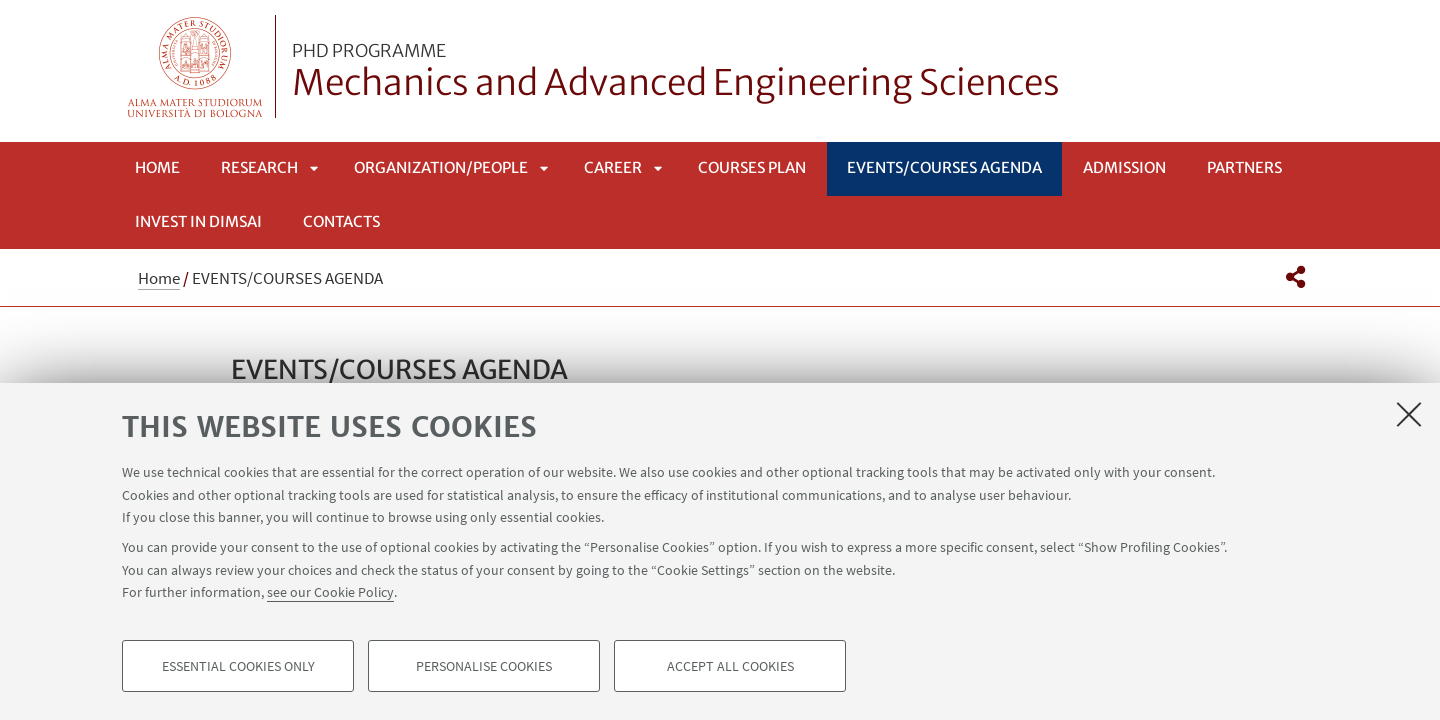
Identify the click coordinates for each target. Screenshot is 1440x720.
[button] (1295, 277)
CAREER (613, 167)
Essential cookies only (238, 666)
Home (157, 167)
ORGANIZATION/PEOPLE (441, 167)
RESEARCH (259, 167)
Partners (1244, 167)
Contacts (341, 221)
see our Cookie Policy (330, 592)
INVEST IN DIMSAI (198, 221)
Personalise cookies (484, 666)
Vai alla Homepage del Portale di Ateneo (195, 66)
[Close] (1409, 414)
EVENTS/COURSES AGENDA (944, 167)
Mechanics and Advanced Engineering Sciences (676, 73)
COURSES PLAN (752, 167)
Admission (1124, 167)
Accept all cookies (730, 666)
